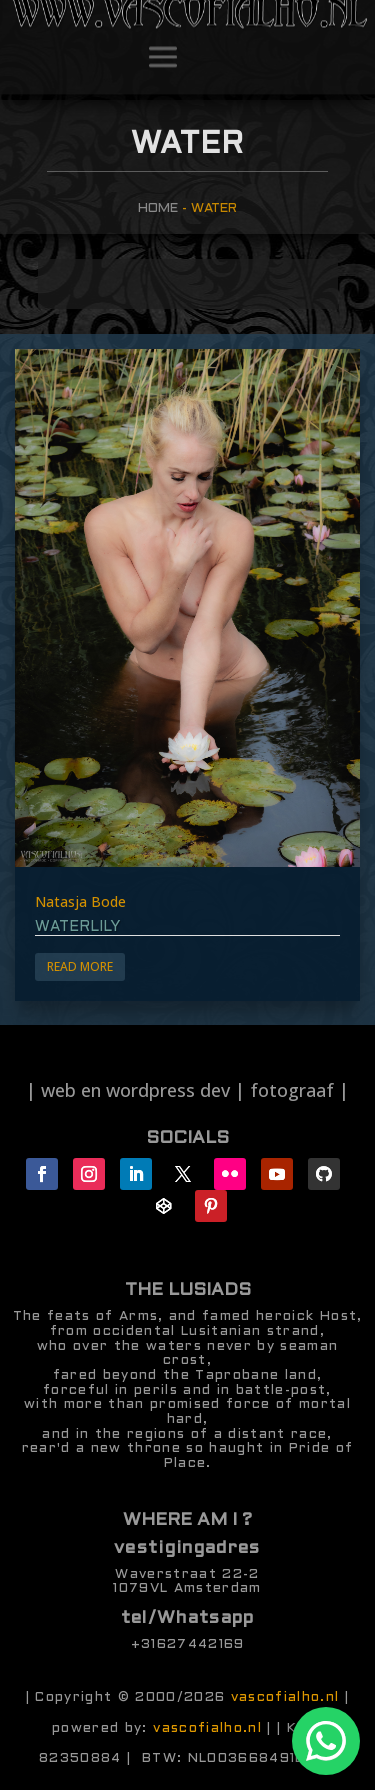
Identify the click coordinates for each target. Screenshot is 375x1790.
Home (158, 208)
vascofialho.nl (285, 1697)
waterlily (77, 927)
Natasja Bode (80, 901)
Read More (80, 966)
